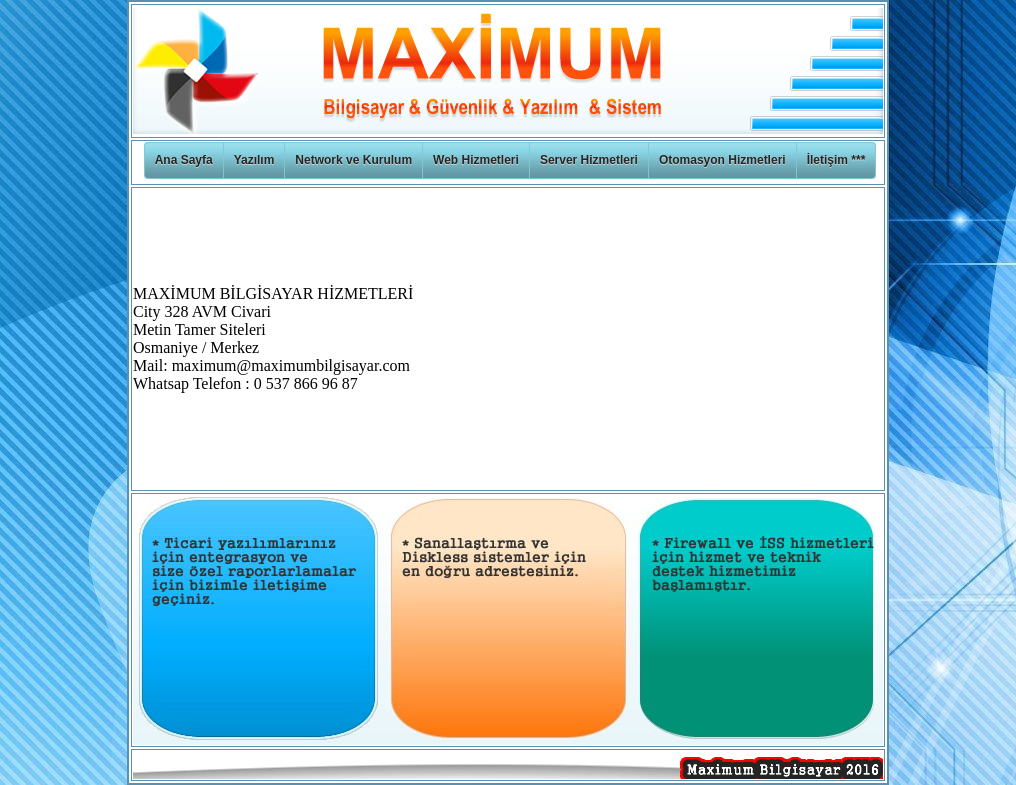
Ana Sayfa (184, 160)
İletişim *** (836, 160)
